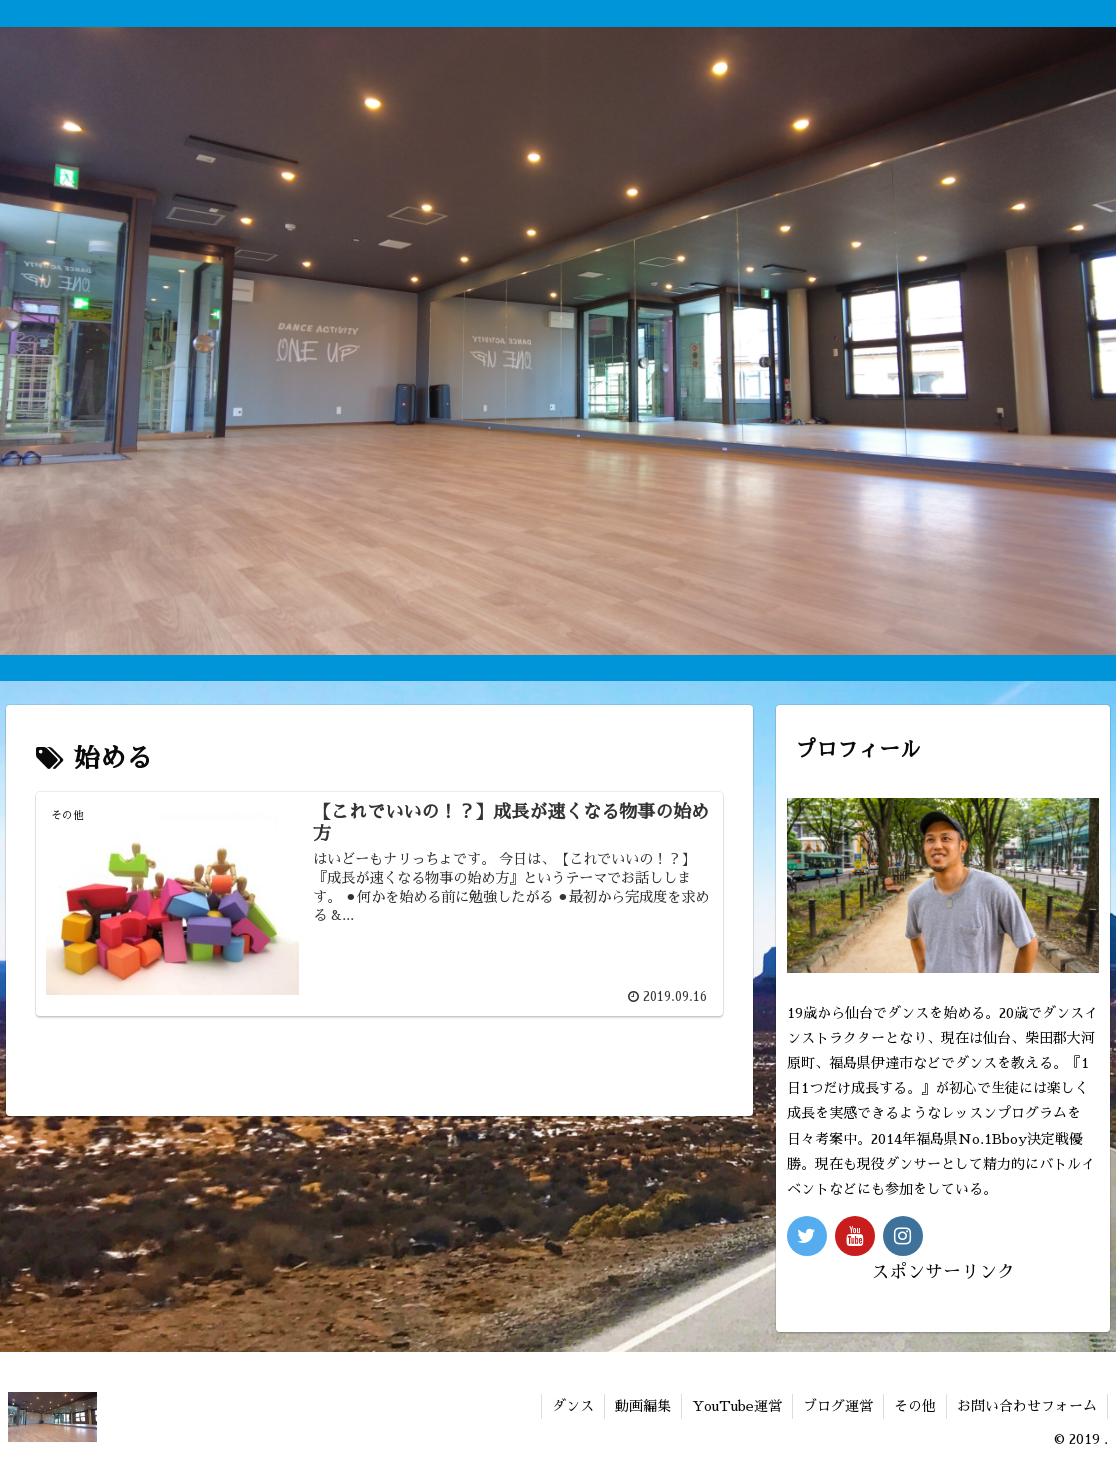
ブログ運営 (838, 1406)
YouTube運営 (737, 1406)
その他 (915, 1406)
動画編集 (643, 1406)
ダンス (573, 1406)
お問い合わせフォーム (1027, 1406)
